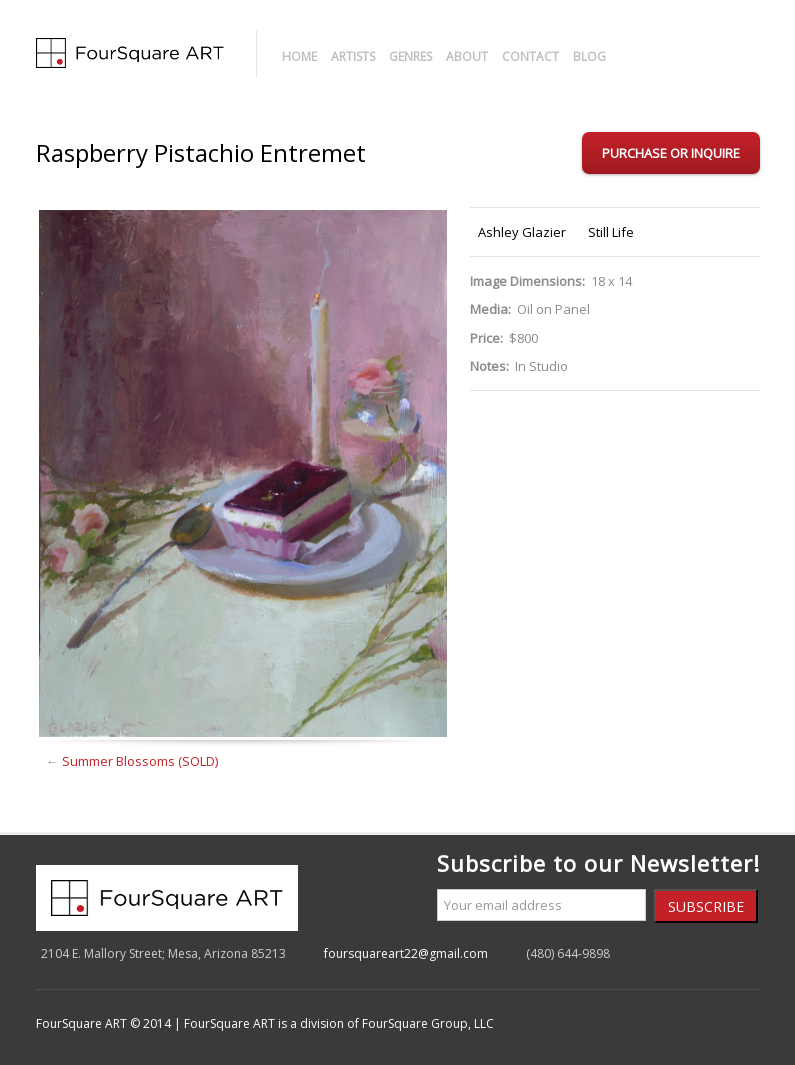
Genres (410, 56)
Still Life (611, 232)
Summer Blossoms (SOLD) (140, 761)
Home (299, 56)
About (467, 56)
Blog (589, 56)
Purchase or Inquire (671, 153)
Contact (530, 56)
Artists (353, 56)
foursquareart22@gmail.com (406, 953)
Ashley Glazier (522, 232)
